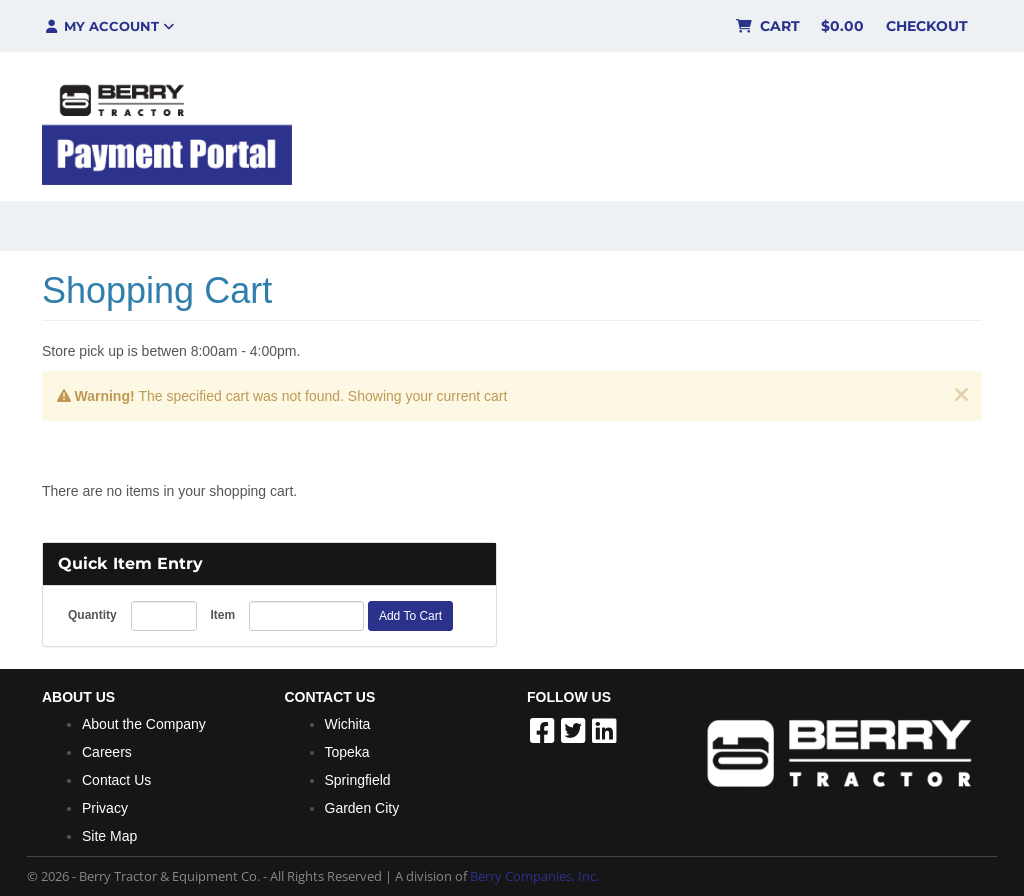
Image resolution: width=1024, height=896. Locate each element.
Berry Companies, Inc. (534, 876)
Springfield (358, 780)
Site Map (109, 836)
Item (222, 615)
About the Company (144, 724)
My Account (108, 26)
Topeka (347, 752)
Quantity (92, 615)
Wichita (348, 724)
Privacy (105, 808)
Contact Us (116, 780)
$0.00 (842, 26)
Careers (107, 752)
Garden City (362, 808)
